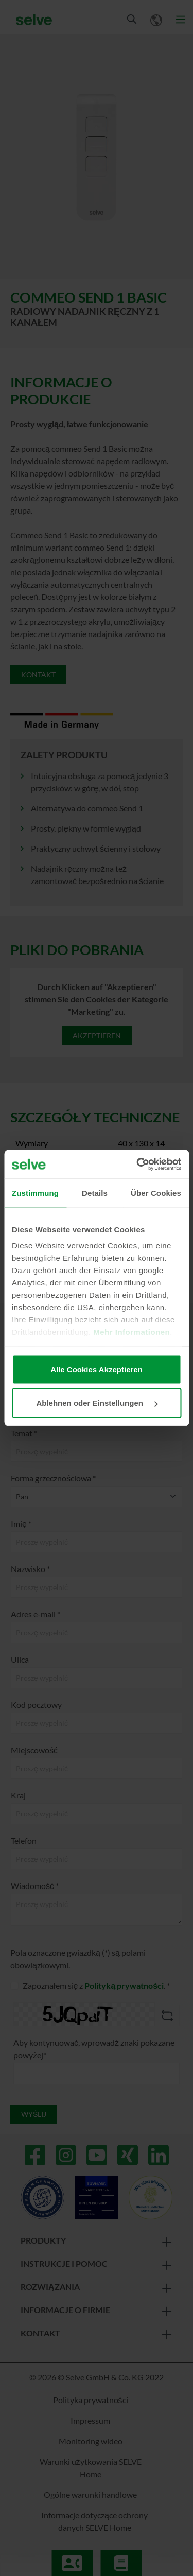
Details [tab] (95, 1192)
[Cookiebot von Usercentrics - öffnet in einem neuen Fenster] (137, 1164)
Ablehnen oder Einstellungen (96, 1403)
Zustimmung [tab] (35, 1192)
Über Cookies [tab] (156, 1192)
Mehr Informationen (131, 1332)
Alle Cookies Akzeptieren (96, 1369)
